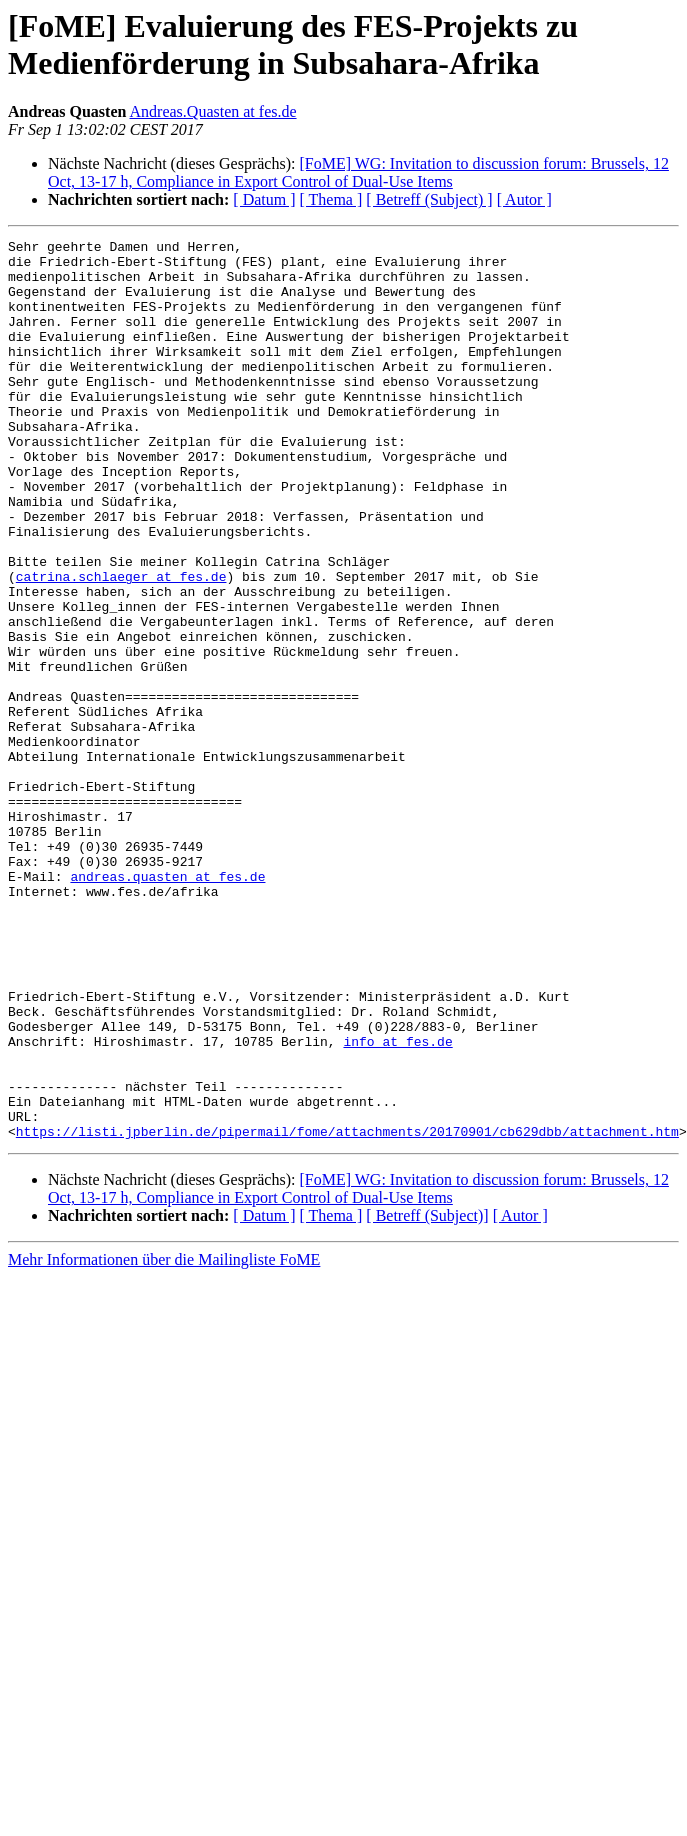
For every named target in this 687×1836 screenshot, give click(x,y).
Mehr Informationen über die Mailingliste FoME (164, 1439)
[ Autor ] (524, 199)
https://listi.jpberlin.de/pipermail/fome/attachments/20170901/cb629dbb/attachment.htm (347, 1311)
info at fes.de (397, 1203)
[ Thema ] (331, 199)
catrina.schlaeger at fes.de (121, 645)
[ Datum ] (264, 199)
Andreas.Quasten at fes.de (213, 111)
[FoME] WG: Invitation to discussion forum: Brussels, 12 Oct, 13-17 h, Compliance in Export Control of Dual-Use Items (358, 172)
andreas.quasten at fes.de (167, 1005)
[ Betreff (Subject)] (427, 1395)
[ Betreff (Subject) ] (429, 199)
